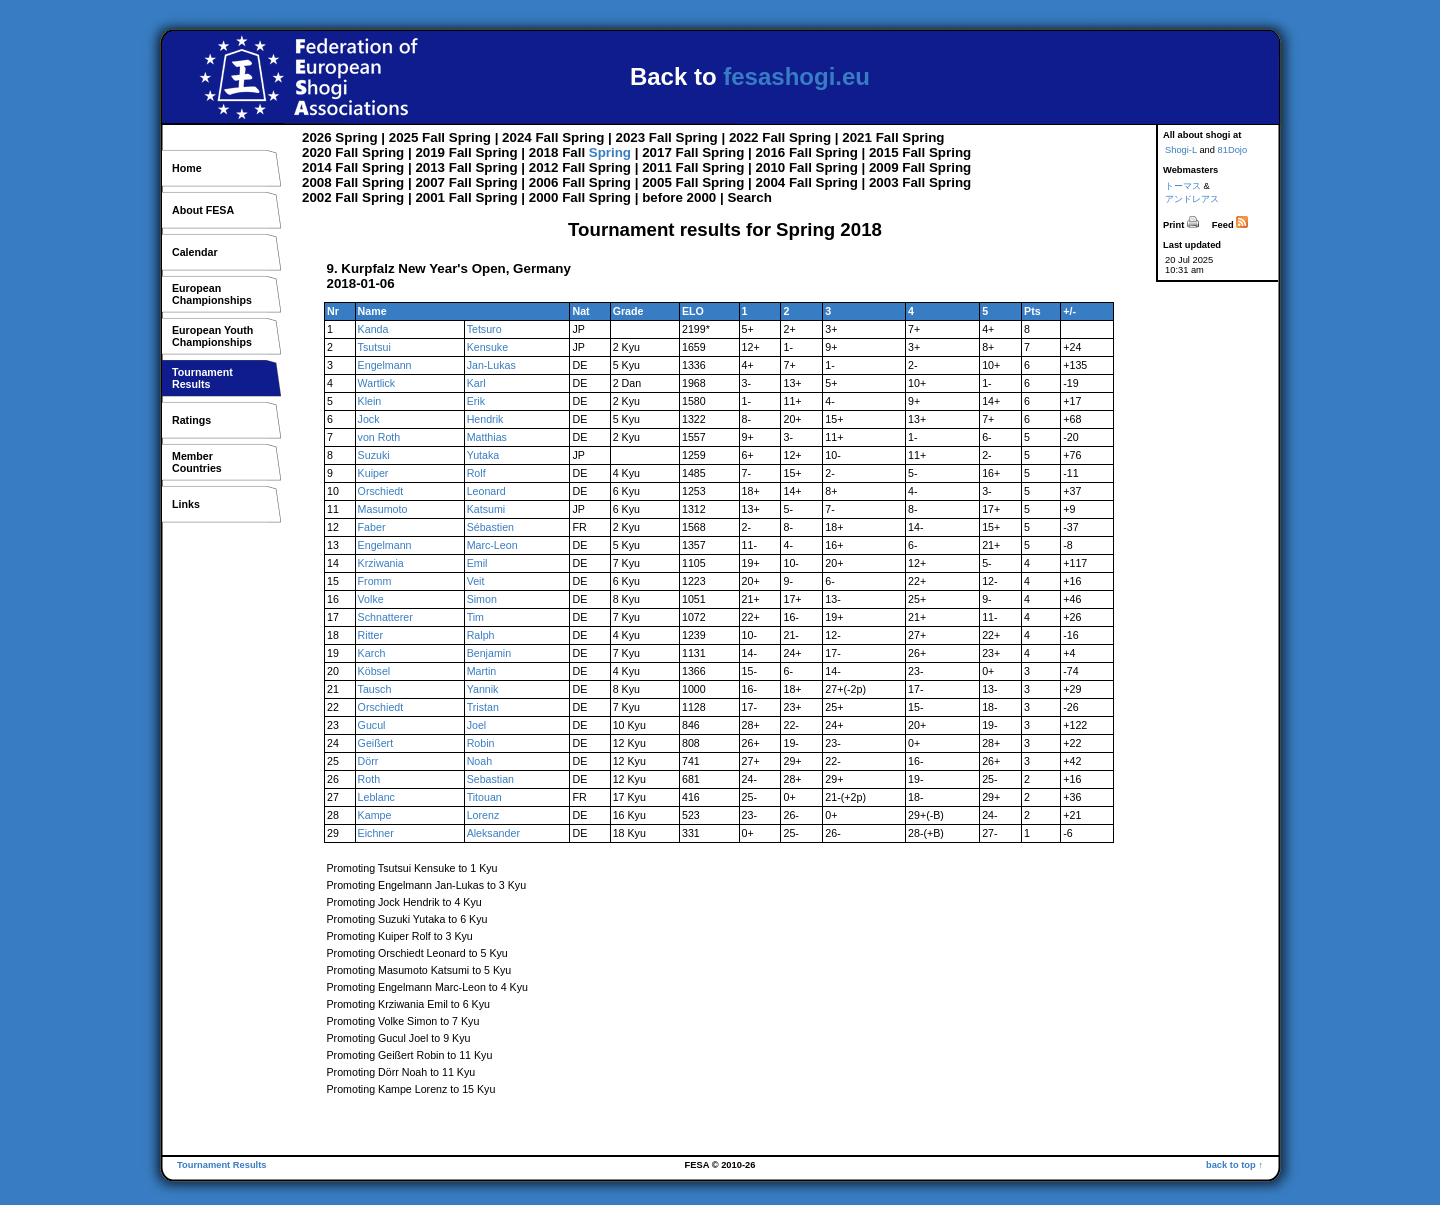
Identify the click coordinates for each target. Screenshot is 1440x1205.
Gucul (372, 725)
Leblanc (376, 797)
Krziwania (381, 563)
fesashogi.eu (796, 76)
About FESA (203, 210)
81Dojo (1233, 150)
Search (749, 197)
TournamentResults (202, 378)
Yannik (483, 689)
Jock (369, 419)
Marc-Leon (492, 545)
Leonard (486, 491)
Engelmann (385, 365)
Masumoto (383, 509)
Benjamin (489, 653)
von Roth (379, 437)
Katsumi (486, 509)
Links (186, 504)
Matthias (487, 437)
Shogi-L (1181, 150)
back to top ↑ (1234, 1165)
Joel (477, 725)
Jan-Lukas (491, 365)
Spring (356, 137)
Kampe (375, 815)
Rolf (476, 473)
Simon (482, 599)
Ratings (191, 420)
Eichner (376, 833)
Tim (475, 617)
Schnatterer (385, 617)
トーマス (1183, 186)
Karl (476, 383)
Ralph (481, 635)
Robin (481, 743)
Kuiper (373, 473)
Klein (370, 401)
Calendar (195, 252)
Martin (482, 671)
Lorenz (483, 815)
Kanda (373, 329)
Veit (476, 581)
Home (187, 168)
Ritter (370, 635)
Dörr (368, 761)
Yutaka (483, 455)
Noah (479, 761)
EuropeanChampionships (212, 294)
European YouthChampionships (212, 336)
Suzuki (374, 455)
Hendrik (485, 419)
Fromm (375, 581)
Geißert (376, 743)
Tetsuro (484, 329)
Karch (372, 653)
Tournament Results (222, 1165)
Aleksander (493, 833)
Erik (476, 401)
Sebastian (490, 779)
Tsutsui (374, 347)
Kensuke (487, 347)
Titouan (484, 797)
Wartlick (377, 383)
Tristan (483, 707)
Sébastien (490, 527)
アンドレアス (1192, 199)
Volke (371, 599)
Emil (477, 563)
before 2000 (679, 197)
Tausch (375, 689)
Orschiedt (381, 491)
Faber (372, 527)
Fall (433, 137)
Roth (369, 779)
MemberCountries (197, 462)
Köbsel (374, 671)
